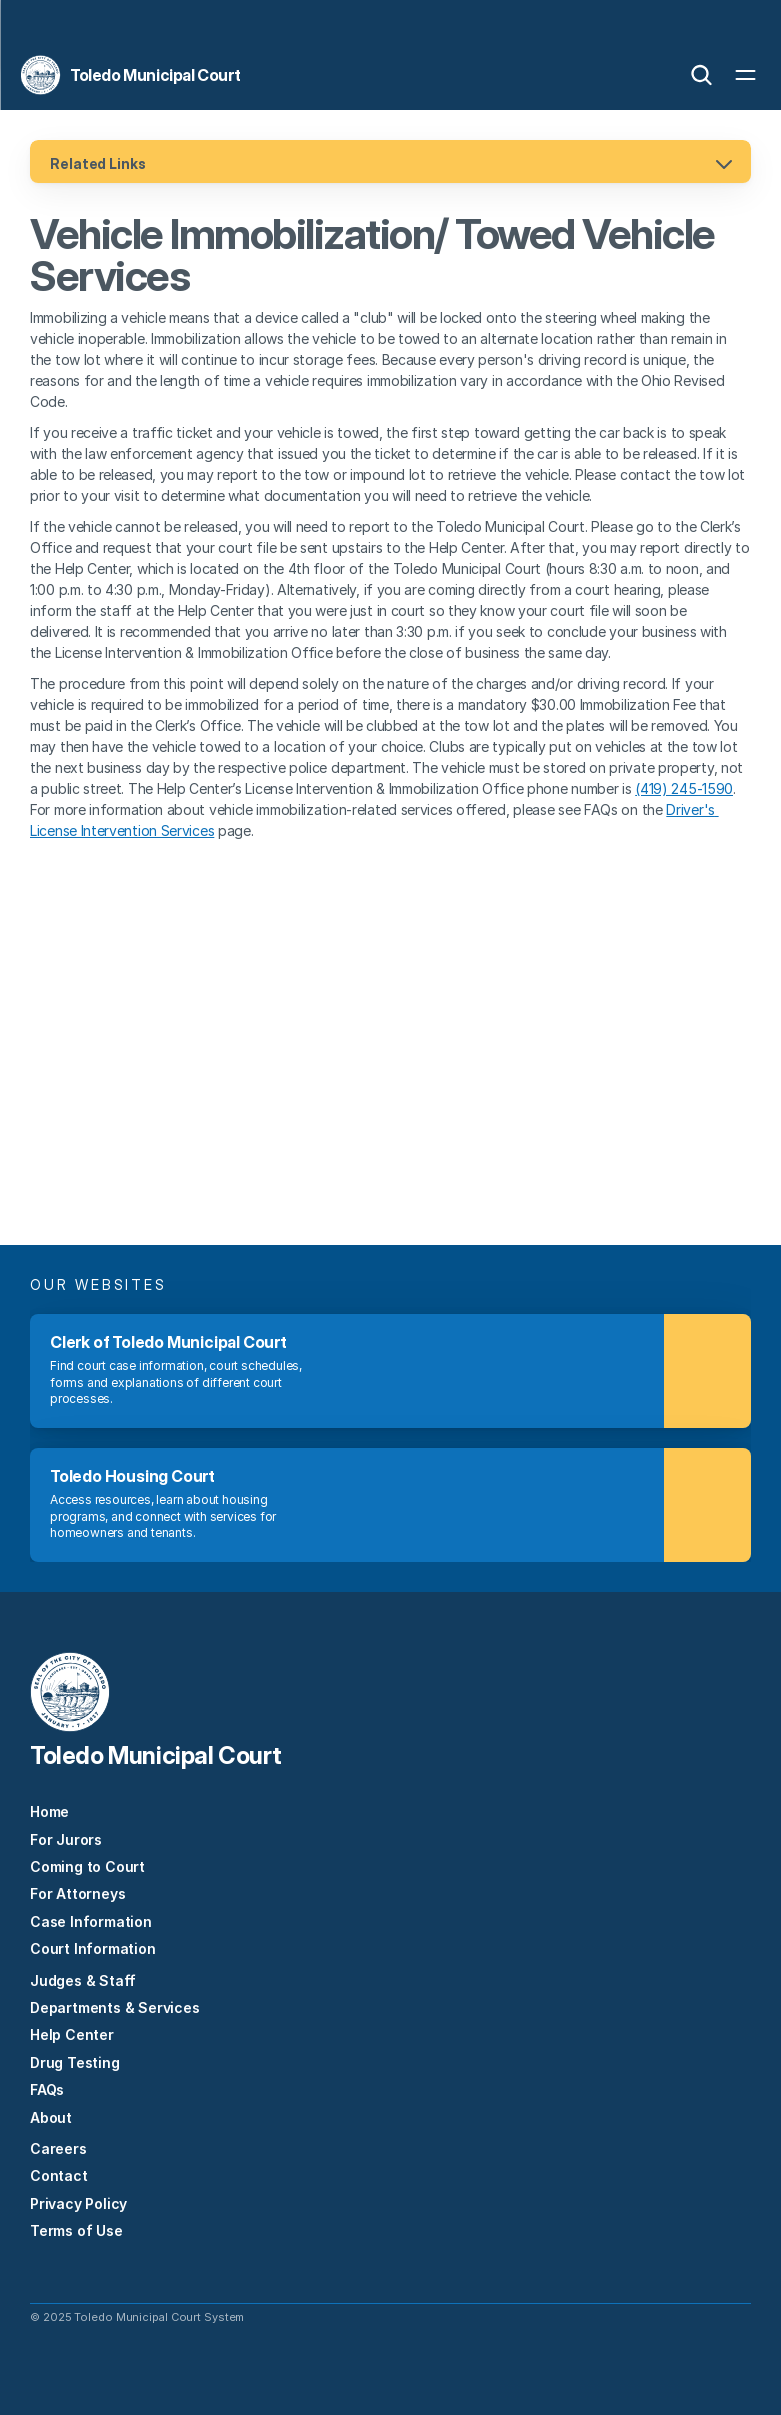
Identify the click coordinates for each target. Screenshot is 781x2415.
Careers (58, 2148)
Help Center (72, 2034)
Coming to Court (87, 1866)
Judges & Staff (83, 1980)
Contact (59, 2175)
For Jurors (66, 1839)
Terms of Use (76, 2230)
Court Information (93, 1948)
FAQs (47, 2089)
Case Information (91, 1921)
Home (49, 1811)
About (51, 2117)
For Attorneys (77, 1893)
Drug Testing (75, 2062)
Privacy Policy (78, 2203)
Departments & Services (115, 2007)
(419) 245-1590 (684, 788)
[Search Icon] (701, 75)
